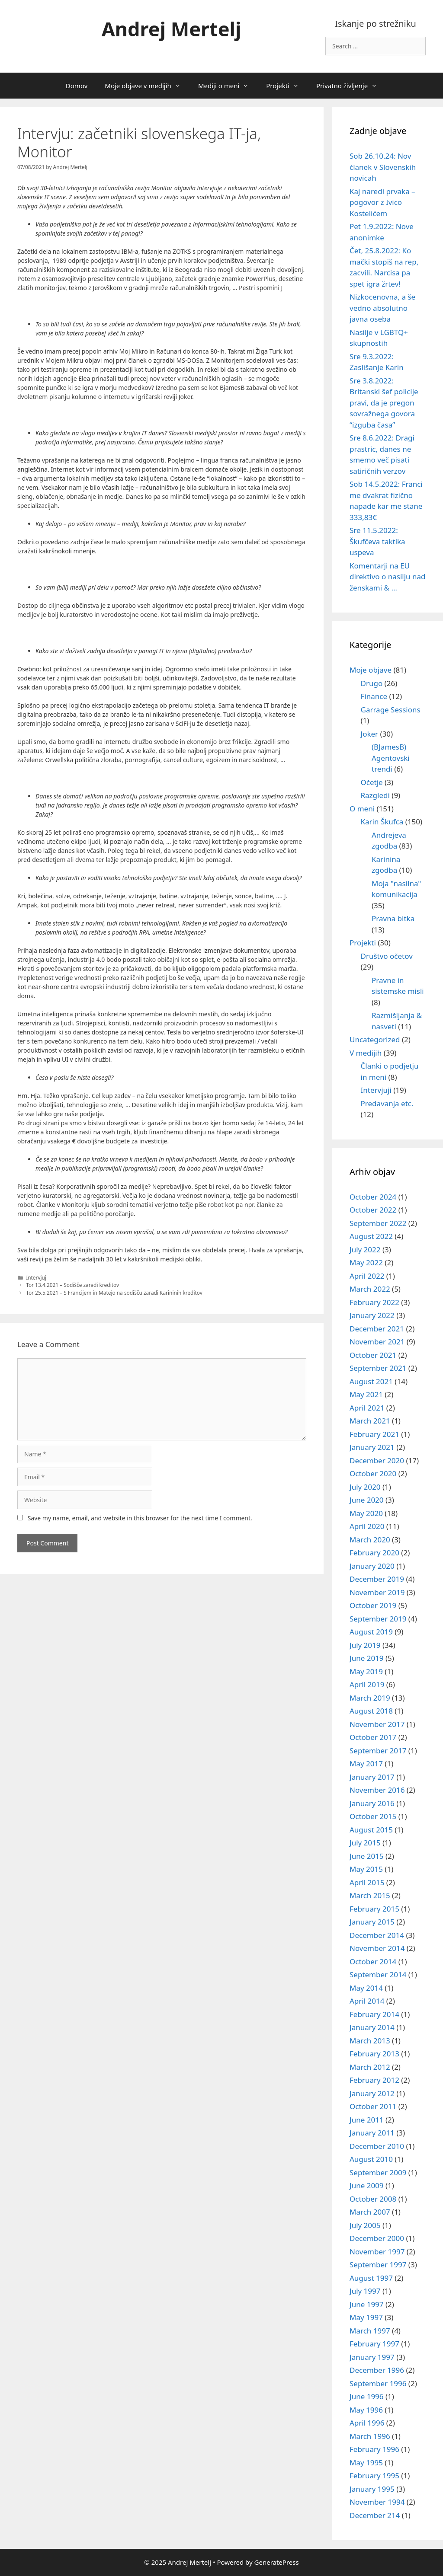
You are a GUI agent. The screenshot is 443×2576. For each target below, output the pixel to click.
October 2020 (373, 1473)
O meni (362, 809)
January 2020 (372, 1566)
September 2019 (378, 1619)
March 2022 (370, 1289)
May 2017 (366, 1763)
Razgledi (375, 795)
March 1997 (370, 2331)
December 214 (375, 2515)
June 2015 (367, 1856)
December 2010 (377, 2146)
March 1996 (370, 2436)
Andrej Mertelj (171, 29)
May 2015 (366, 1869)
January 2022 (372, 1315)
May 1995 (366, 2462)
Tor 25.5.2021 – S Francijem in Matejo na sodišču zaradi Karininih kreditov (114, 1292)
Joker (370, 734)
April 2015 (367, 1882)
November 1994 (377, 2502)
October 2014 (373, 1961)
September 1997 (378, 2265)
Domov (76, 85)
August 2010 (371, 2159)
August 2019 (371, 1632)
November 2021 (377, 1342)
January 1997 (372, 2357)
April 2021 (367, 1408)
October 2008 (373, 2199)
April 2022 (367, 1276)
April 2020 (367, 1526)
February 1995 (374, 2475)
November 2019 (377, 1592)
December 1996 (377, 2370)
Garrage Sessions (391, 710)
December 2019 (377, 1579)
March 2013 (370, 2041)
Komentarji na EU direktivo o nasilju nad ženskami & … (388, 577)
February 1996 (374, 2449)
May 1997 (366, 2317)
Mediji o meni (227, 86)
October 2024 (373, 1197)
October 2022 (373, 1210)
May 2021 (366, 1394)
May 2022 (366, 1262)
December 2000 (377, 2238)
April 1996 (367, 2423)
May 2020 (366, 1513)
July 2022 (365, 1249)
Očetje (372, 782)
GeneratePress (276, 2562)
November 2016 (377, 1790)
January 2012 (372, 2093)
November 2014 (377, 1948)
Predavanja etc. (387, 1103)
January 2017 (372, 1777)
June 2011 (367, 2120)
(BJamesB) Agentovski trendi (391, 758)
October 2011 (373, 2106)
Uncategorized (375, 1039)
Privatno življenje (351, 86)
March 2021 (370, 1421)
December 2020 (377, 1460)
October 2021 (373, 1355)
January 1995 (372, 2489)
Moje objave (371, 670)
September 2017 (378, 1751)
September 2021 (378, 1368)
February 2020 (374, 1553)
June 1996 (367, 2396)
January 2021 (372, 1447)
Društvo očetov (387, 956)
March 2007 (370, 2212)
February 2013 (374, 2054)
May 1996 (366, 2410)
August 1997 (371, 2278)
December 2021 (377, 1329)
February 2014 (374, 2014)
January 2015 (372, 1922)
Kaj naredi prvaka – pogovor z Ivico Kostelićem (382, 202)
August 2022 (371, 1236)
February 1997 (374, 2344)
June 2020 (367, 1500)
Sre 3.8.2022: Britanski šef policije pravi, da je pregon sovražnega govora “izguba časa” (384, 403)
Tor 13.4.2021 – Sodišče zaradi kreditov (72, 1284)
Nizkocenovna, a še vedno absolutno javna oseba (382, 308)
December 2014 (377, 1935)
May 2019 (366, 1671)
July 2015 (365, 1843)
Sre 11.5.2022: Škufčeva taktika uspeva (377, 541)
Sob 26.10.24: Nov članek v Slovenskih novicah (383, 167)
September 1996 (378, 2383)
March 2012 (370, 2067)
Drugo (372, 683)
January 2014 (372, 2027)
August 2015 (371, 1830)
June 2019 (367, 1658)
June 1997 (367, 2304)
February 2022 (374, 1302)
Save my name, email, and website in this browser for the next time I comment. (140, 1518)
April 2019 (367, 1684)
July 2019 (365, 1645)
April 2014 (367, 2001)
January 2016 (372, 1803)
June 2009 (367, 2185)
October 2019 (373, 1605)
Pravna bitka (393, 918)
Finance (374, 696)
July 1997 (365, 2291)
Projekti (287, 86)
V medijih (366, 1053)
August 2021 (371, 1381)
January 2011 (372, 2133)
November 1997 (377, 2252)
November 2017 (377, 1724)
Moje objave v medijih (147, 86)
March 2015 (370, 1895)
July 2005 (365, 2225)
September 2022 (378, 1223)
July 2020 (365, 1487)
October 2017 (373, 1737)
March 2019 (370, 1698)
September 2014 (378, 1974)
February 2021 (374, 1434)
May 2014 (366, 1988)
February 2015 (374, 1909)
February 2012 (374, 2080)
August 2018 (371, 1711)
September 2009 (378, 2172)
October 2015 (373, 1816)
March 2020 (370, 1540)
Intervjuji (37, 1277)
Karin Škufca (382, 822)
